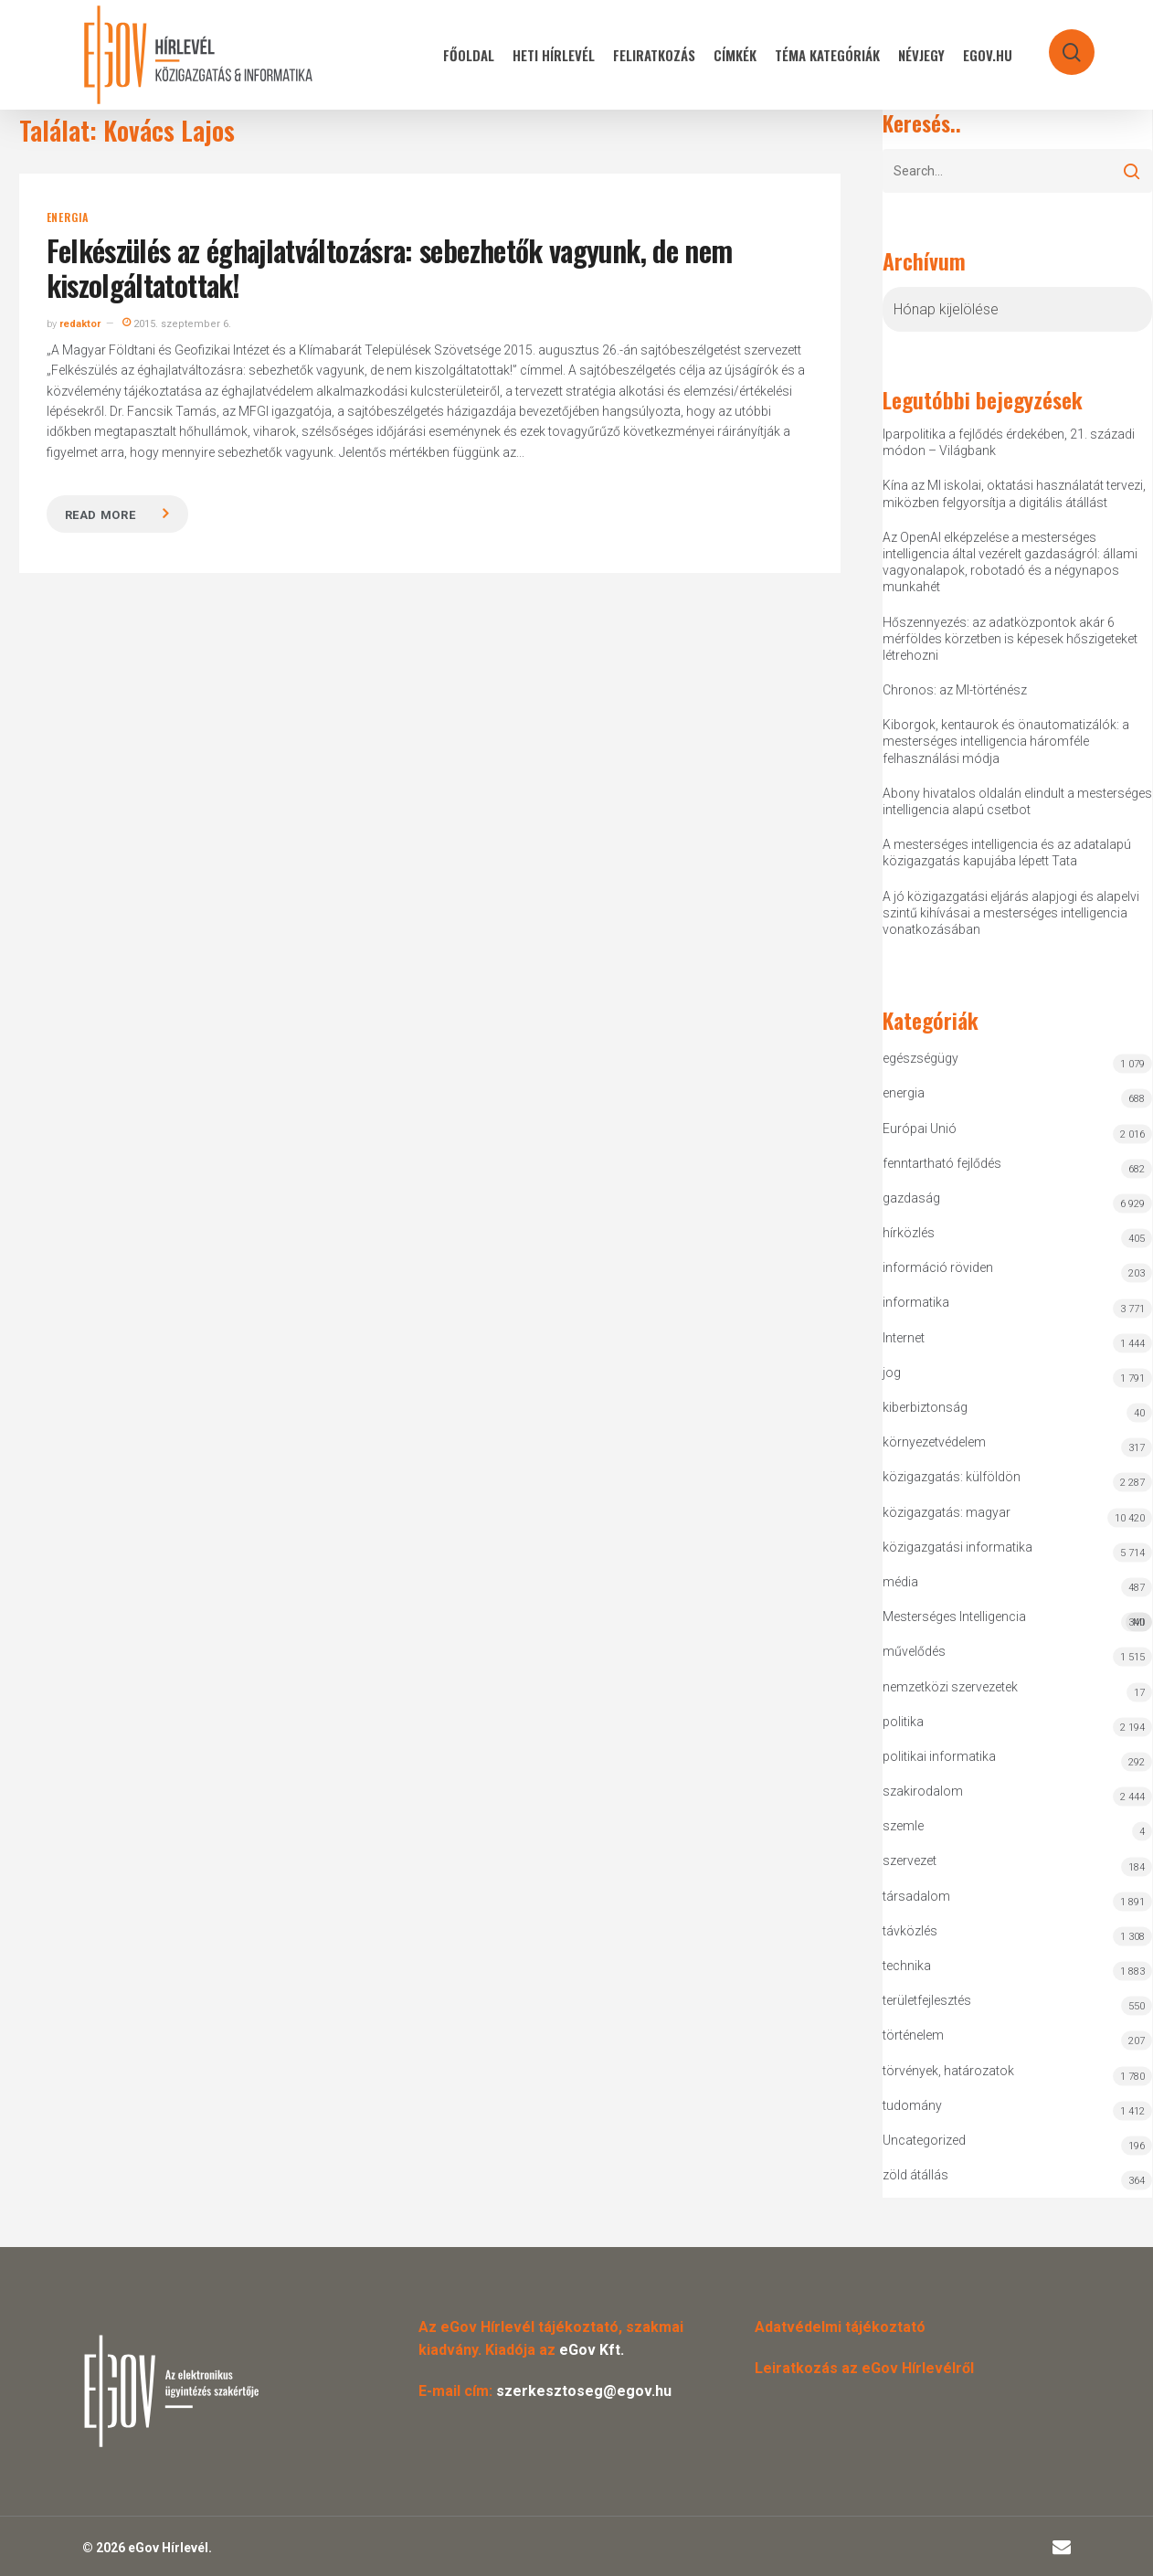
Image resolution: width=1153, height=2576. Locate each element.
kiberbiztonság (925, 1407)
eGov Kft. (591, 2350)
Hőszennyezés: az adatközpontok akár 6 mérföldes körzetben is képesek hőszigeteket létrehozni (1010, 639)
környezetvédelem (934, 1442)
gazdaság (911, 1198)
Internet (904, 1337)
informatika (916, 1302)
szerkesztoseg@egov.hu (584, 2391)
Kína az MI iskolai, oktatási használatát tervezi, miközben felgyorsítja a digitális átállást (1014, 493)
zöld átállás (915, 2175)
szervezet (909, 1860)
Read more (100, 515)
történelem (913, 2035)
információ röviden (938, 1267)
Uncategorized (924, 2140)
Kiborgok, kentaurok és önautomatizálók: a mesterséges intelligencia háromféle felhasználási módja (1006, 741)
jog (892, 1372)
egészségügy (920, 1058)
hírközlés (909, 1232)
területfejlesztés (927, 2000)
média (900, 1581)
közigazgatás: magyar (946, 1512)
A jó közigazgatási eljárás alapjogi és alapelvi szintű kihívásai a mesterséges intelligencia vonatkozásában (1011, 913)
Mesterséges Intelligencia (1018, 1620)
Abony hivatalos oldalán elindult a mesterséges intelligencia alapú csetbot (1017, 801)
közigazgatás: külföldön (952, 1476)
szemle (903, 1825)
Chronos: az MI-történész (955, 690)
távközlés (910, 1931)
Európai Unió (920, 1128)
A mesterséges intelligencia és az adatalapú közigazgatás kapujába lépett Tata (1007, 852)
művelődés (914, 1651)
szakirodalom (923, 1791)
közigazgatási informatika (957, 1547)
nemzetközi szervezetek (950, 1687)
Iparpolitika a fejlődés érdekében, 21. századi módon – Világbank (1009, 442)
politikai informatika (939, 1756)
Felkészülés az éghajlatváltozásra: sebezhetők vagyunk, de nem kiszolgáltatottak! (390, 267)
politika (903, 1721)
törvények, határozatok (948, 2070)
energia (68, 217)
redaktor (79, 324)
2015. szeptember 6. (176, 324)
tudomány (912, 2105)
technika (907, 1965)
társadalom (916, 1896)
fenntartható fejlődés (942, 1163)
